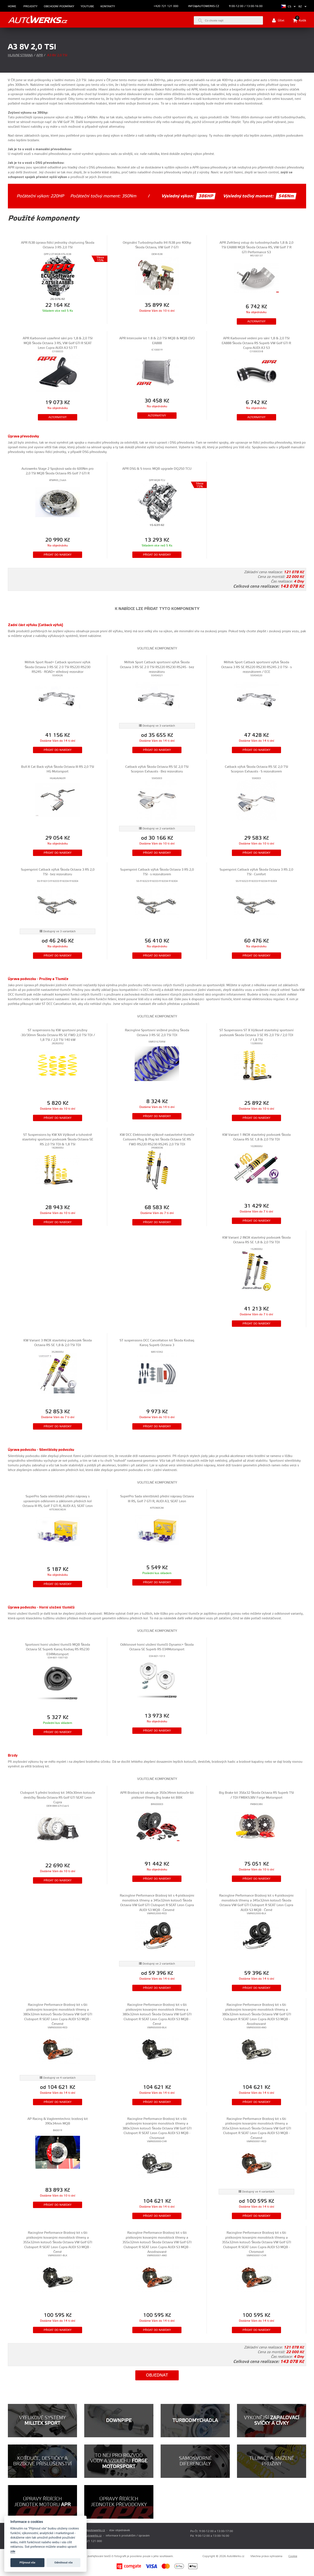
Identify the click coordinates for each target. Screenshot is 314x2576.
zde (12, 2551)
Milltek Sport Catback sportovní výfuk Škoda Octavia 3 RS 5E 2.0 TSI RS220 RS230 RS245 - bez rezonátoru (157, 667)
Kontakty (107, 6)
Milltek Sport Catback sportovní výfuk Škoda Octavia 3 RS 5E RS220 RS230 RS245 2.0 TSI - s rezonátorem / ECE (256, 667)
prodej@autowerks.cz (91, 2530)
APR (39, 55)
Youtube (87, 6)
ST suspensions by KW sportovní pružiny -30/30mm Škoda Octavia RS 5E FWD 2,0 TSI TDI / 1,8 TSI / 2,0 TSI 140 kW (57, 1035)
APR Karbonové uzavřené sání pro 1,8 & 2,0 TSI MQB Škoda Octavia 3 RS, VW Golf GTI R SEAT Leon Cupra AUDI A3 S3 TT (58, 343)
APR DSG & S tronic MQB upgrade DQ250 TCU (156, 469)
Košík (299, 20)
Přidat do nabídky (57, 554)
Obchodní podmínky (59, 6)
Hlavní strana (20, 55)
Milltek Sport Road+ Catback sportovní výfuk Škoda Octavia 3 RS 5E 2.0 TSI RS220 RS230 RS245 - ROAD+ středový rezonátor (57, 667)
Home (12, 6)
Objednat (157, 2375)
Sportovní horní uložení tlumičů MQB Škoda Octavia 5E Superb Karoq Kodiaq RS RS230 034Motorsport (57, 1649)
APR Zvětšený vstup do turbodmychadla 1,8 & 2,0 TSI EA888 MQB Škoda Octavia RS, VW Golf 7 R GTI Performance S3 (256, 247)
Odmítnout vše (63, 2562)
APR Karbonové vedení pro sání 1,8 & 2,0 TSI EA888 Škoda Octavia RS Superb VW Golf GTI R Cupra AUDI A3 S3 (256, 343)
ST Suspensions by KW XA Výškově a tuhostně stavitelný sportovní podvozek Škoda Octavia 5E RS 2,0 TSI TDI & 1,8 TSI (57, 1139)
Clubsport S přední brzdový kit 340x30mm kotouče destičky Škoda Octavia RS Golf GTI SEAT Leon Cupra (57, 1797)
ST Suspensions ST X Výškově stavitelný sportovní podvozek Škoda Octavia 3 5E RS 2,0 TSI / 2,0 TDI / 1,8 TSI (256, 1035)
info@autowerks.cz (203, 6)
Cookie (292, 2556)
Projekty (30, 6)
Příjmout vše (27, 2562)
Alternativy (256, 321)
